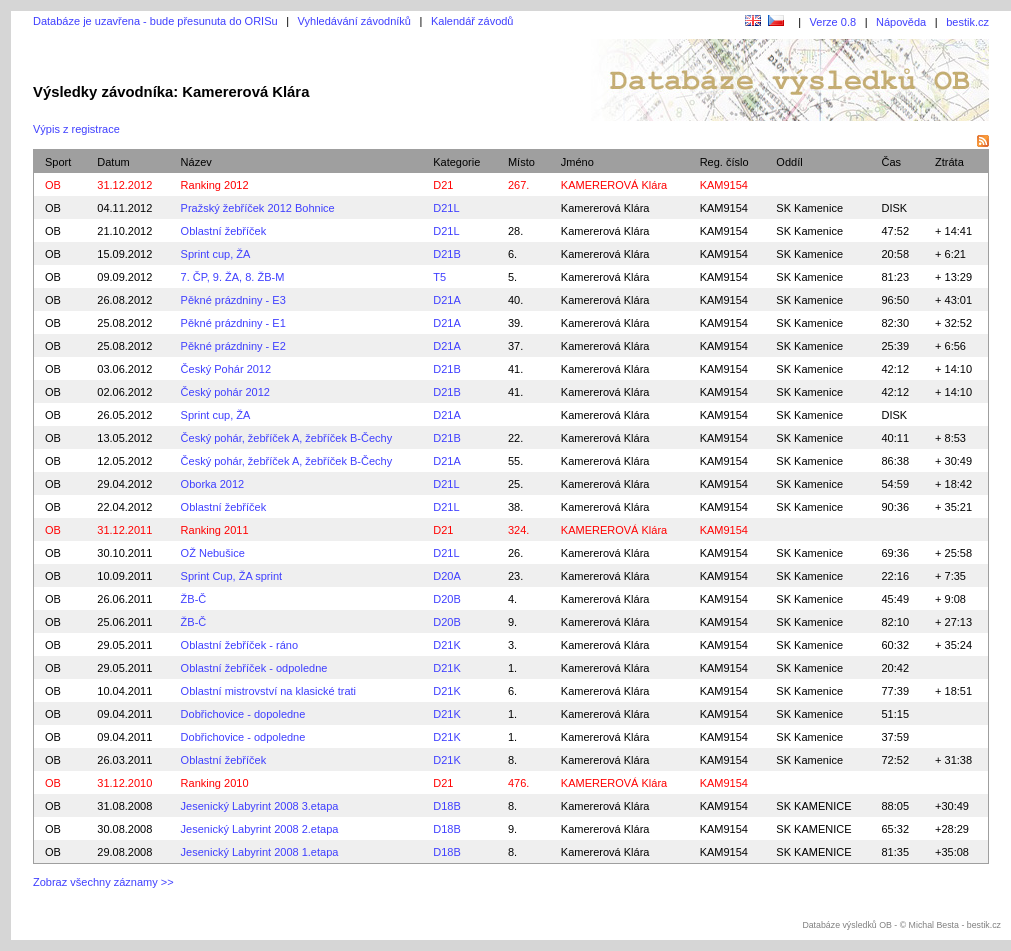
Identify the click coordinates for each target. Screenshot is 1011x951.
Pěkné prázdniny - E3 (233, 300)
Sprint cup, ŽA (216, 254)
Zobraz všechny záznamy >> (103, 882)
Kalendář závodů (472, 21)
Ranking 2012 (215, 185)
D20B (447, 599)
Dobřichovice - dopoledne (243, 714)
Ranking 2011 (215, 530)
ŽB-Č (194, 599)
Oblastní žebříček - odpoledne (254, 668)
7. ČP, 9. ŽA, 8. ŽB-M (233, 277)
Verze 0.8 (833, 22)
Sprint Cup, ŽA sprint (232, 576)
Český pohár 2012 (225, 392)
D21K (447, 645)
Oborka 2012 (213, 484)
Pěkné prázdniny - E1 (233, 323)
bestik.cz (967, 22)
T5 (439, 277)
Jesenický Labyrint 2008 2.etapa (260, 829)
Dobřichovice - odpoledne (243, 737)
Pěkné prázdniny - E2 (233, 346)
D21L (446, 208)
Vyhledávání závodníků (354, 21)
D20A (447, 576)
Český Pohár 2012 (226, 369)
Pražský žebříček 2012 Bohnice (258, 208)
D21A (447, 300)
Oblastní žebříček (224, 231)
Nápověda (901, 22)
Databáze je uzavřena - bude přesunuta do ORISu (155, 21)
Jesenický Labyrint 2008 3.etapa (260, 806)
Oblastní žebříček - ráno (239, 645)
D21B (447, 254)
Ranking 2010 (215, 783)
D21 (443, 185)
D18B (447, 806)
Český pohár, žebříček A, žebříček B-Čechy (287, 438)
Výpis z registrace (76, 129)
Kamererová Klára (605, 208)
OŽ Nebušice (213, 553)
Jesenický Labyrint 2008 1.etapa (260, 852)
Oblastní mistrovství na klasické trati (268, 691)
